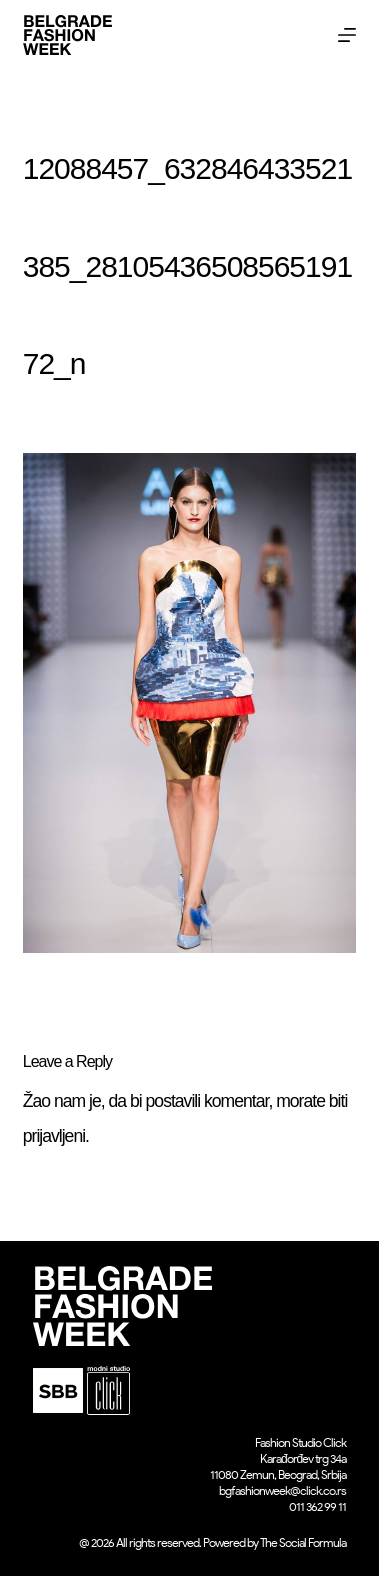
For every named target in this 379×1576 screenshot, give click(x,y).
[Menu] (347, 35)
